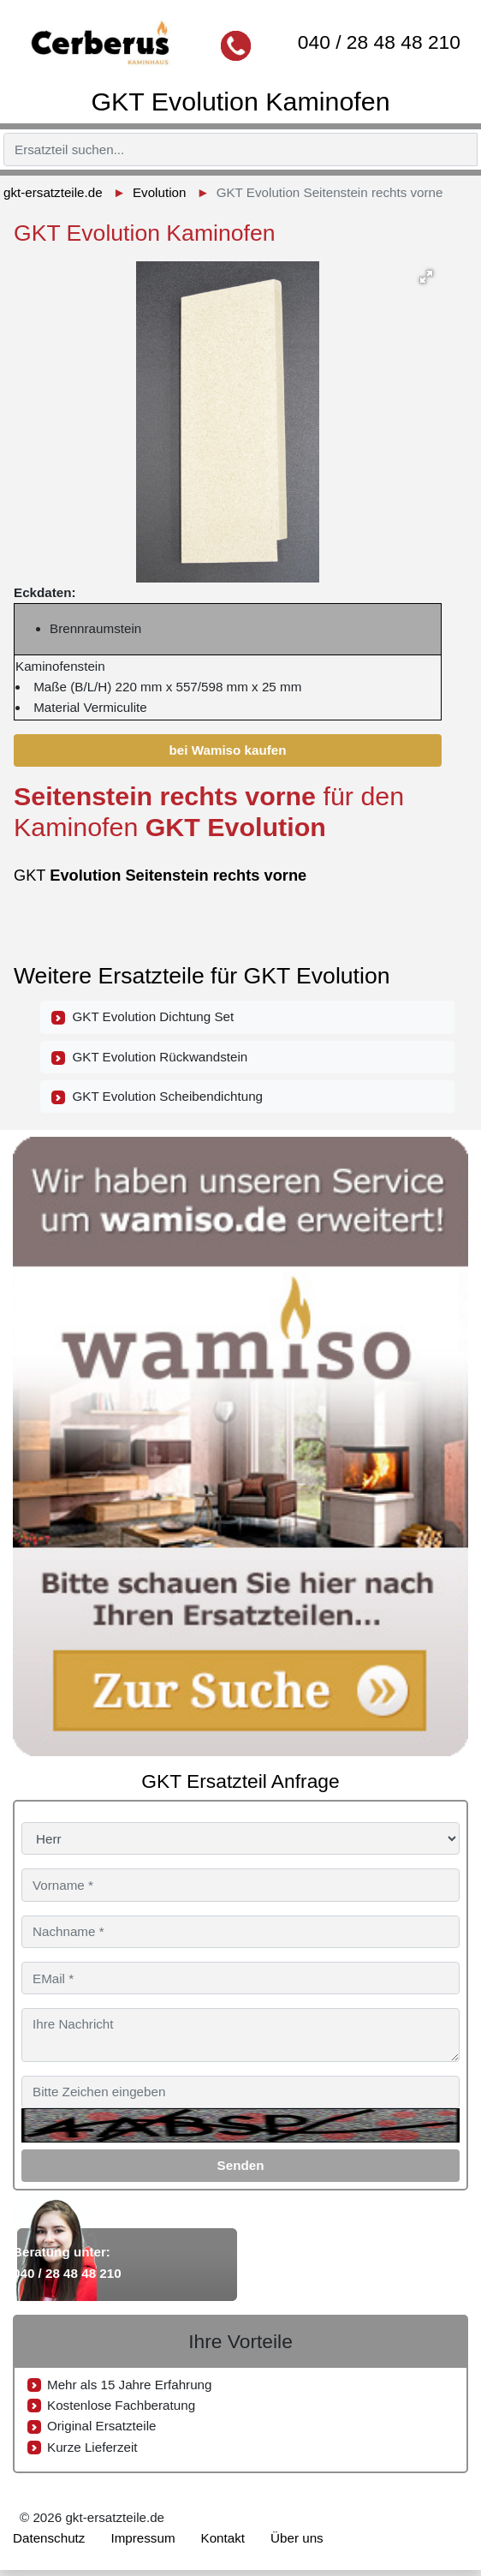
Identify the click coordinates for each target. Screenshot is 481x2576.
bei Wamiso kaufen (228, 750)
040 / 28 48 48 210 (379, 42)
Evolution (159, 192)
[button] (426, 276)
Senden (240, 2165)
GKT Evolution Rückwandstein (149, 1057)
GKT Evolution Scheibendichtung (157, 1096)
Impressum (142, 2538)
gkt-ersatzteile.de (53, 192)
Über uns (297, 2538)
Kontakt (223, 2538)
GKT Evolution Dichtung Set (142, 1017)
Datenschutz (49, 2538)
